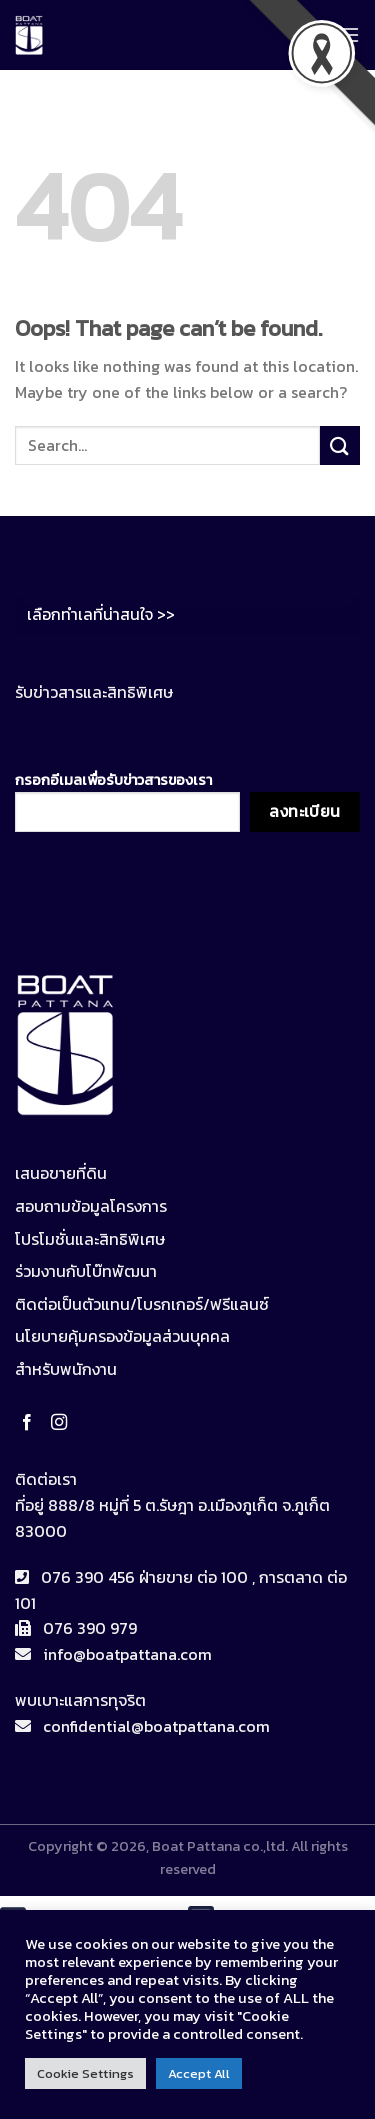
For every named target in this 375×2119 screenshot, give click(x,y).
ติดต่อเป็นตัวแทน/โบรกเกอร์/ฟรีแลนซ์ (142, 1304)
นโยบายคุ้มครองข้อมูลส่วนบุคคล (122, 1336)
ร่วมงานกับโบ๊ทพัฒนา (86, 1271)
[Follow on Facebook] (31, 1423)
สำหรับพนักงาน (66, 1369)
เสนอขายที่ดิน (61, 1173)
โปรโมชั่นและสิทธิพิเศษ (90, 1239)
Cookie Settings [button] (85, 2073)
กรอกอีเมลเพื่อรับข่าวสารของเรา (127, 800)
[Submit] (340, 445)
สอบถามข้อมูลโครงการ (91, 1206)
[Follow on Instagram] (63, 1423)
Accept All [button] (199, 2073)
